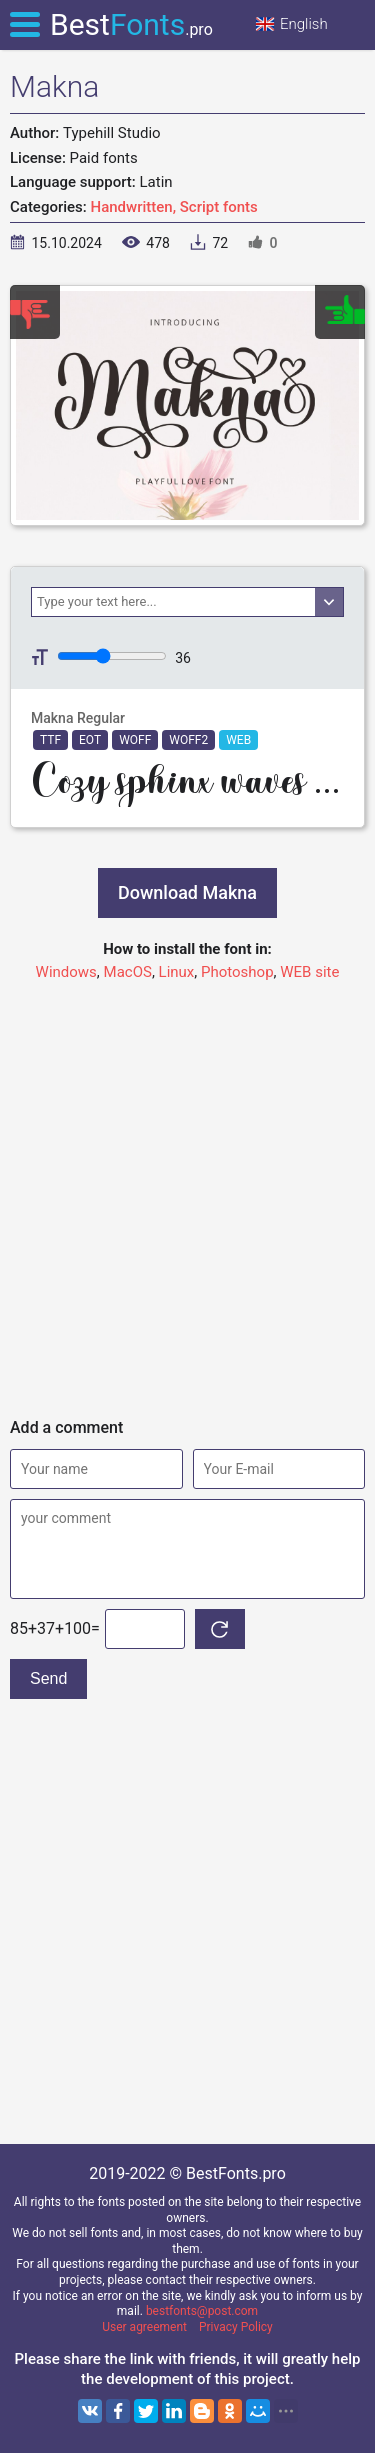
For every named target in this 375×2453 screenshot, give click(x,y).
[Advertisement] (187, 1190)
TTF (50, 740)
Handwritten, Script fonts (174, 207)
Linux (177, 972)
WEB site (309, 972)
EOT (90, 740)
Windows (66, 972)
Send (48, 1678)
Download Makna (187, 892)
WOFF (135, 740)
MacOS (128, 972)
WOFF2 (188, 740)
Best (131, 24)
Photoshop (237, 972)
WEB (238, 740)
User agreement (144, 2327)
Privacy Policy (236, 2327)
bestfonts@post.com (202, 2311)
